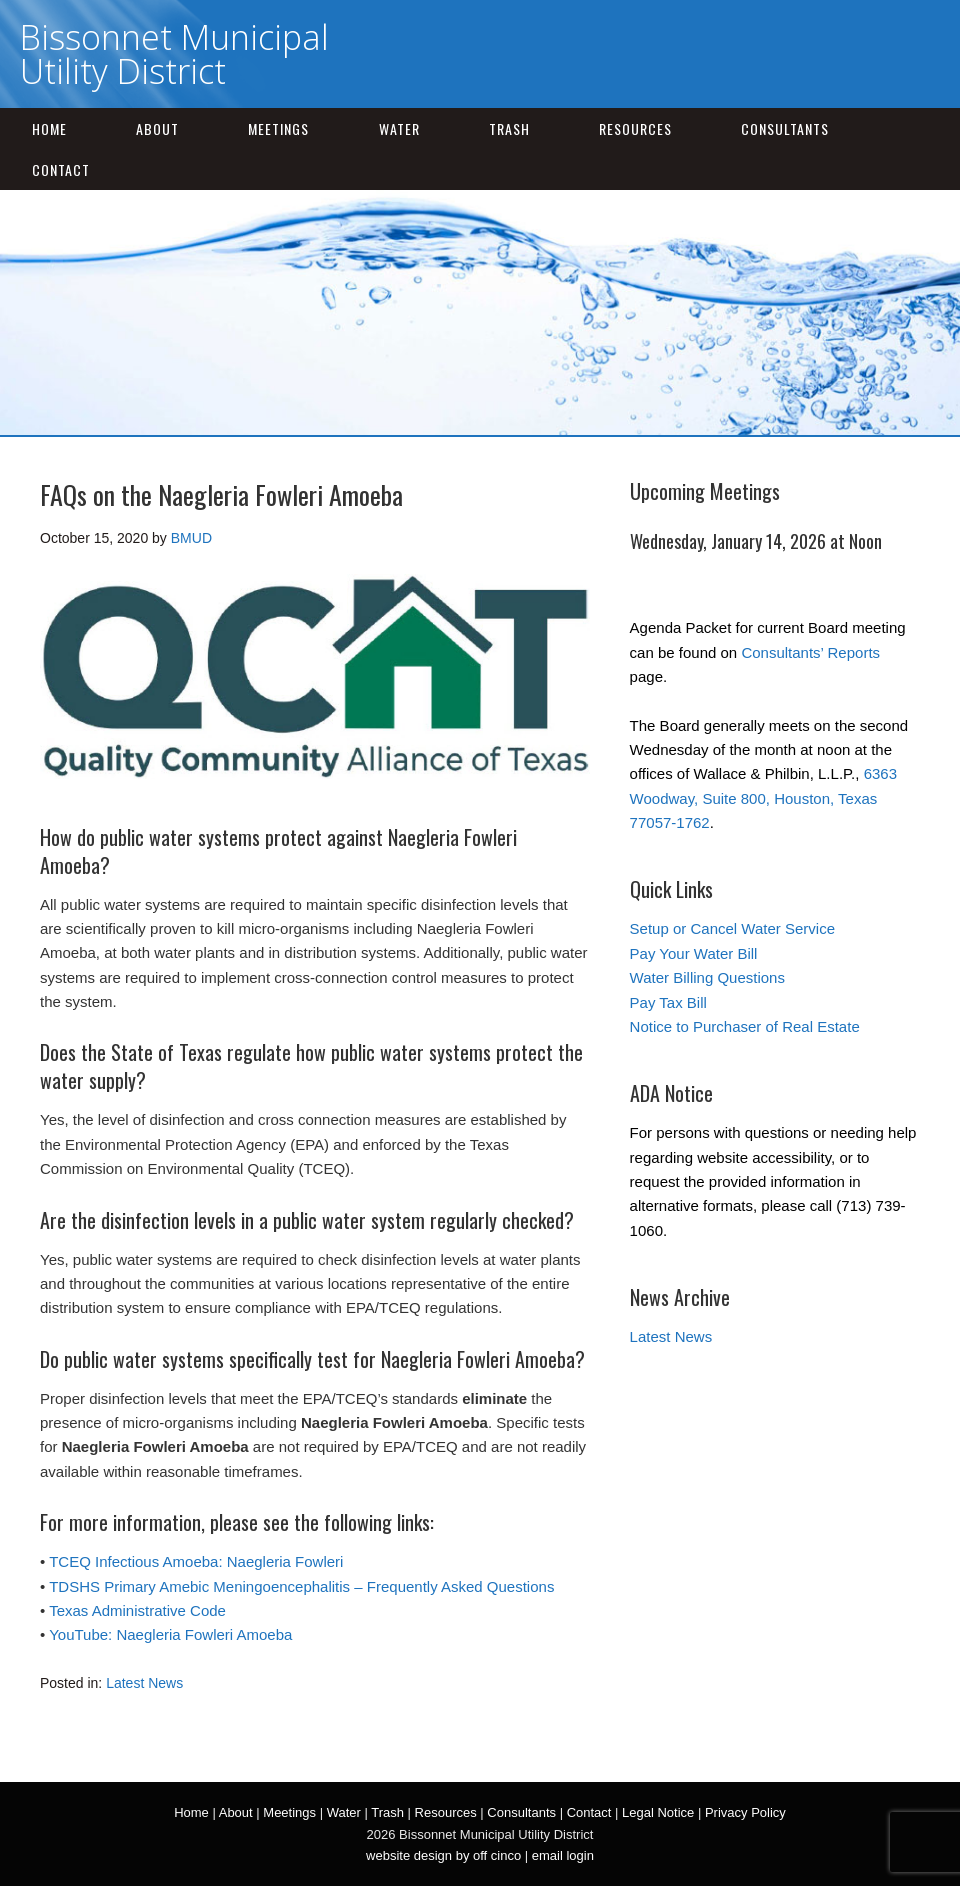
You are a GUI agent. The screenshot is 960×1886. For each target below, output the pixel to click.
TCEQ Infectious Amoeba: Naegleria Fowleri (196, 1561)
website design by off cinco (443, 1855)
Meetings (278, 128)
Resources (635, 128)
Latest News (144, 1683)
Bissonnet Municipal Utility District (174, 54)
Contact (61, 169)
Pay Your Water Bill (694, 953)
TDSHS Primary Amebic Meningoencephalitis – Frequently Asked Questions (301, 1586)
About (157, 128)
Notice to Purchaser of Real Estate (745, 1026)
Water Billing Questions (707, 977)
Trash (509, 128)
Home (49, 128)
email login (563, 1855)
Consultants (785, 128)
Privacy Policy (745, 1812)
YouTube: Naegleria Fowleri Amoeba (170, 1634)
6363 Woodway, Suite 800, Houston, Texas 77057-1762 (763, 798)
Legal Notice (658, 1812)
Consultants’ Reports (810, 652)
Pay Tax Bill (668, 1002)
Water (399, 128)
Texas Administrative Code (137, 1610)
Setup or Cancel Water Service (732, 928)
